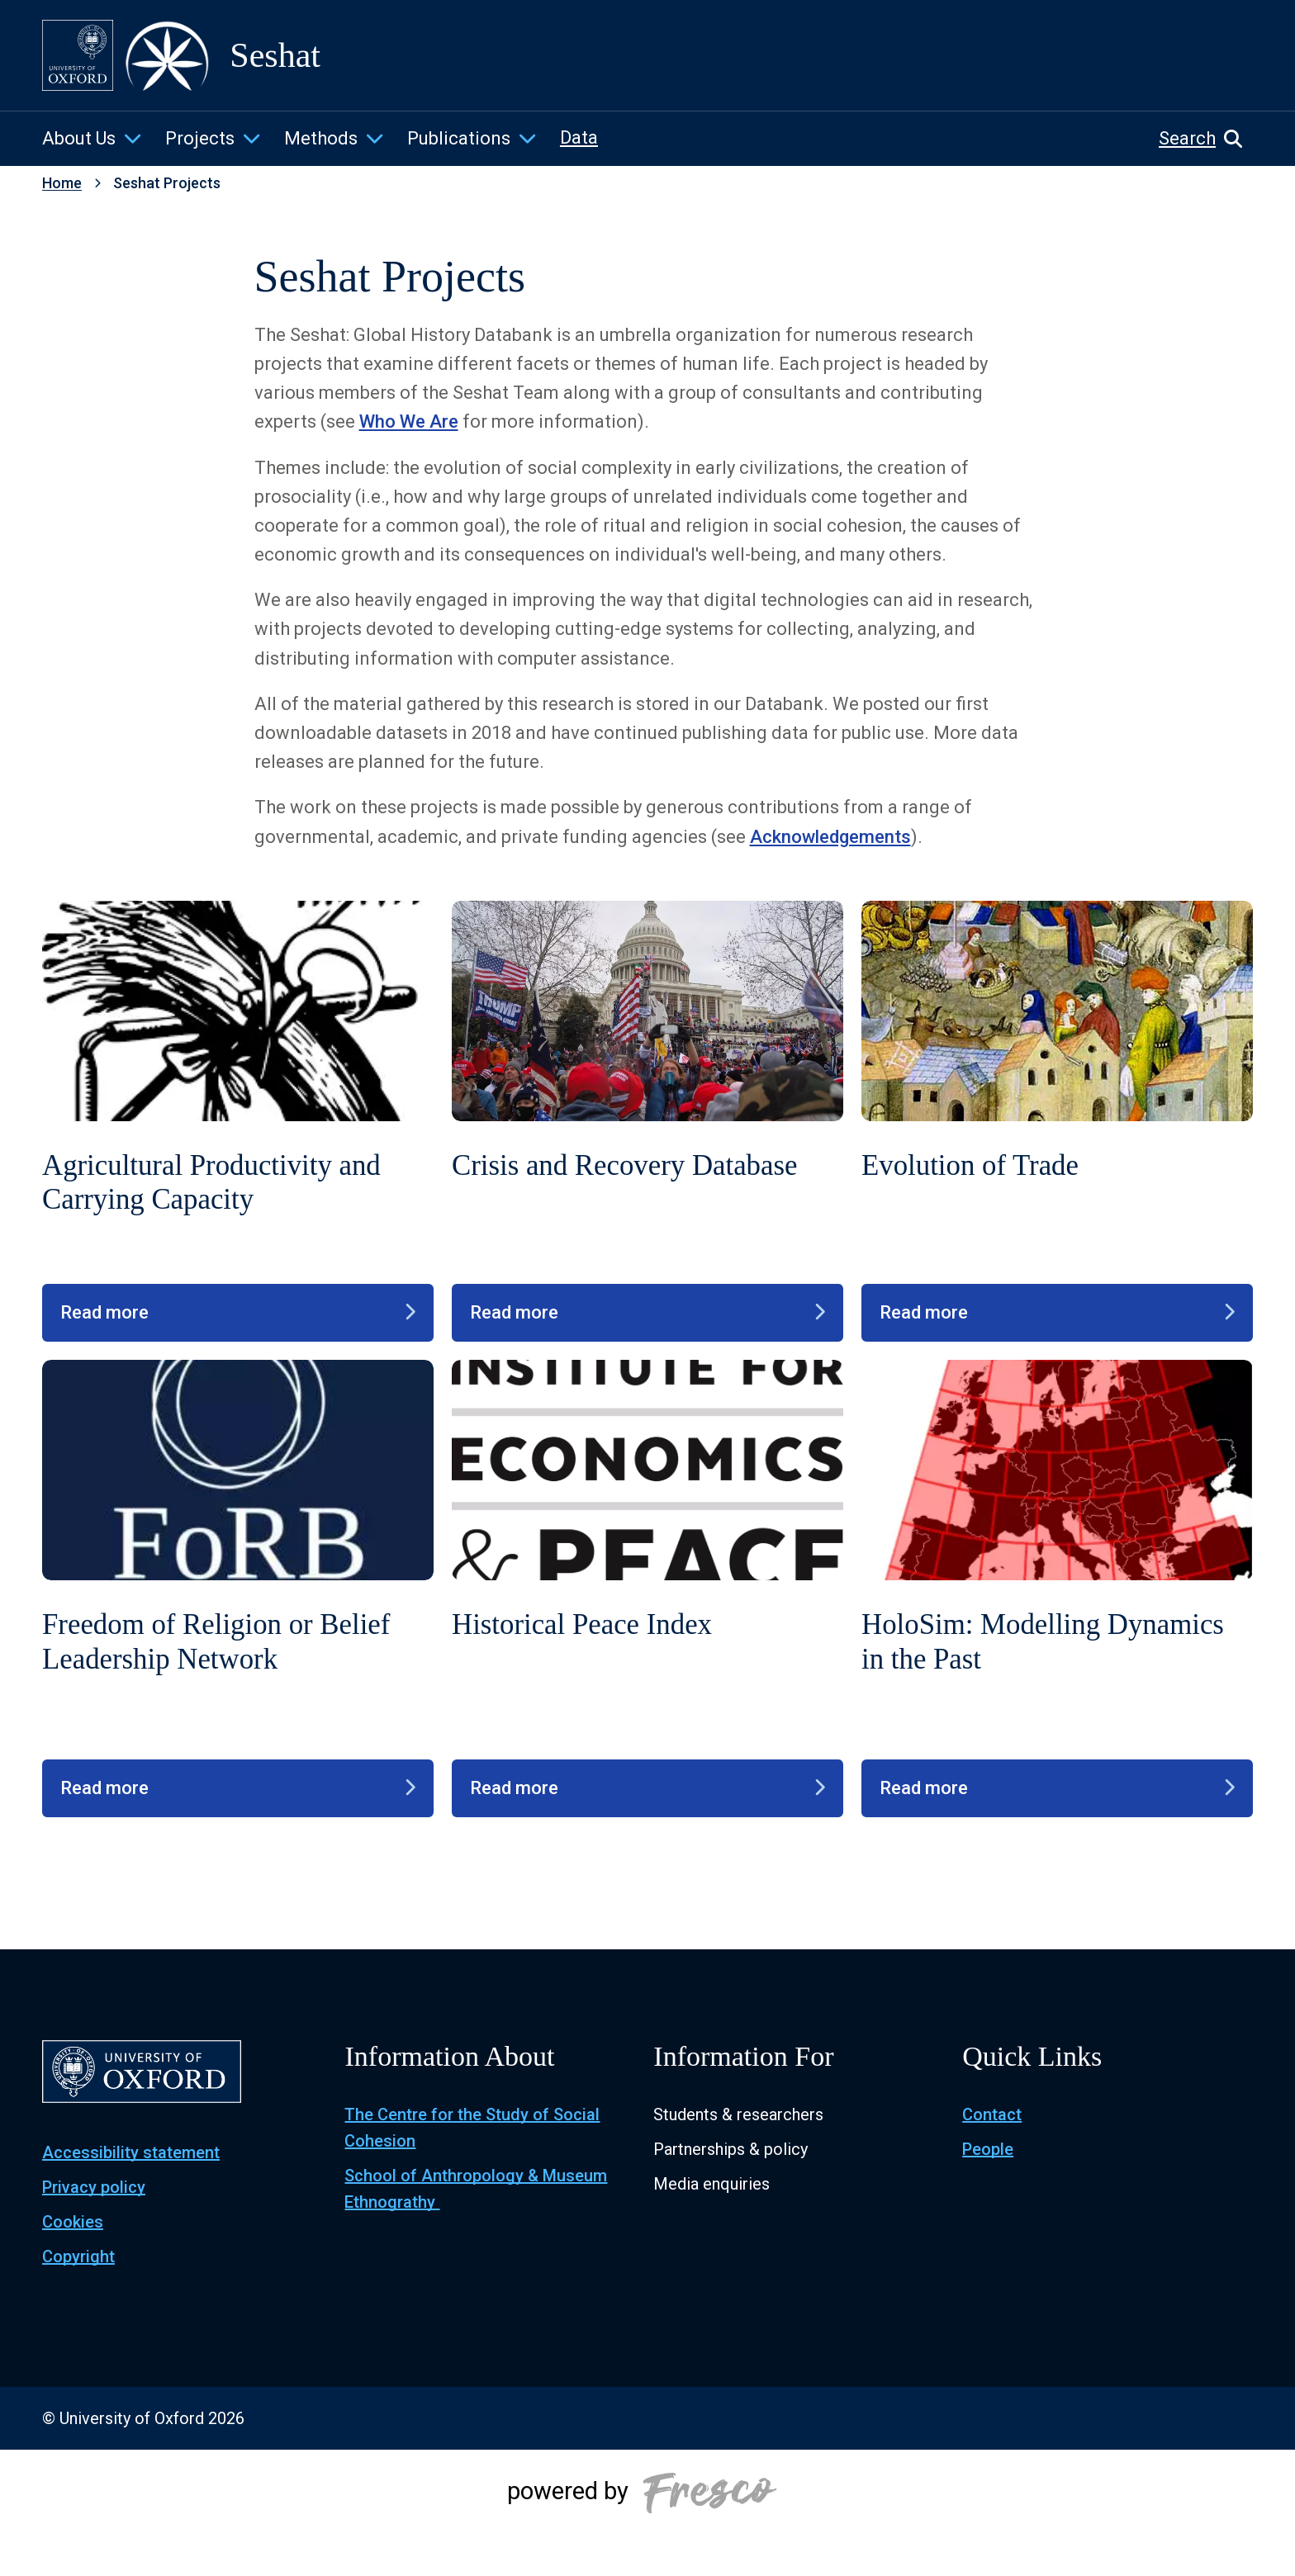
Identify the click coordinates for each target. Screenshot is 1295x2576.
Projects (200, 138)
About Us (79, 138)
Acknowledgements (830, 836)
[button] (1206, 138)
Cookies (72, 2222)
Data (579, 137)
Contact (992, 2114)
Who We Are (408, 421)
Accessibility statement (131, 2152)
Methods (321, 138)
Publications (458, 138)
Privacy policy (93, 2187)
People (987, 2149)
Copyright (78, 2256)
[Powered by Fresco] (647, 2512)
